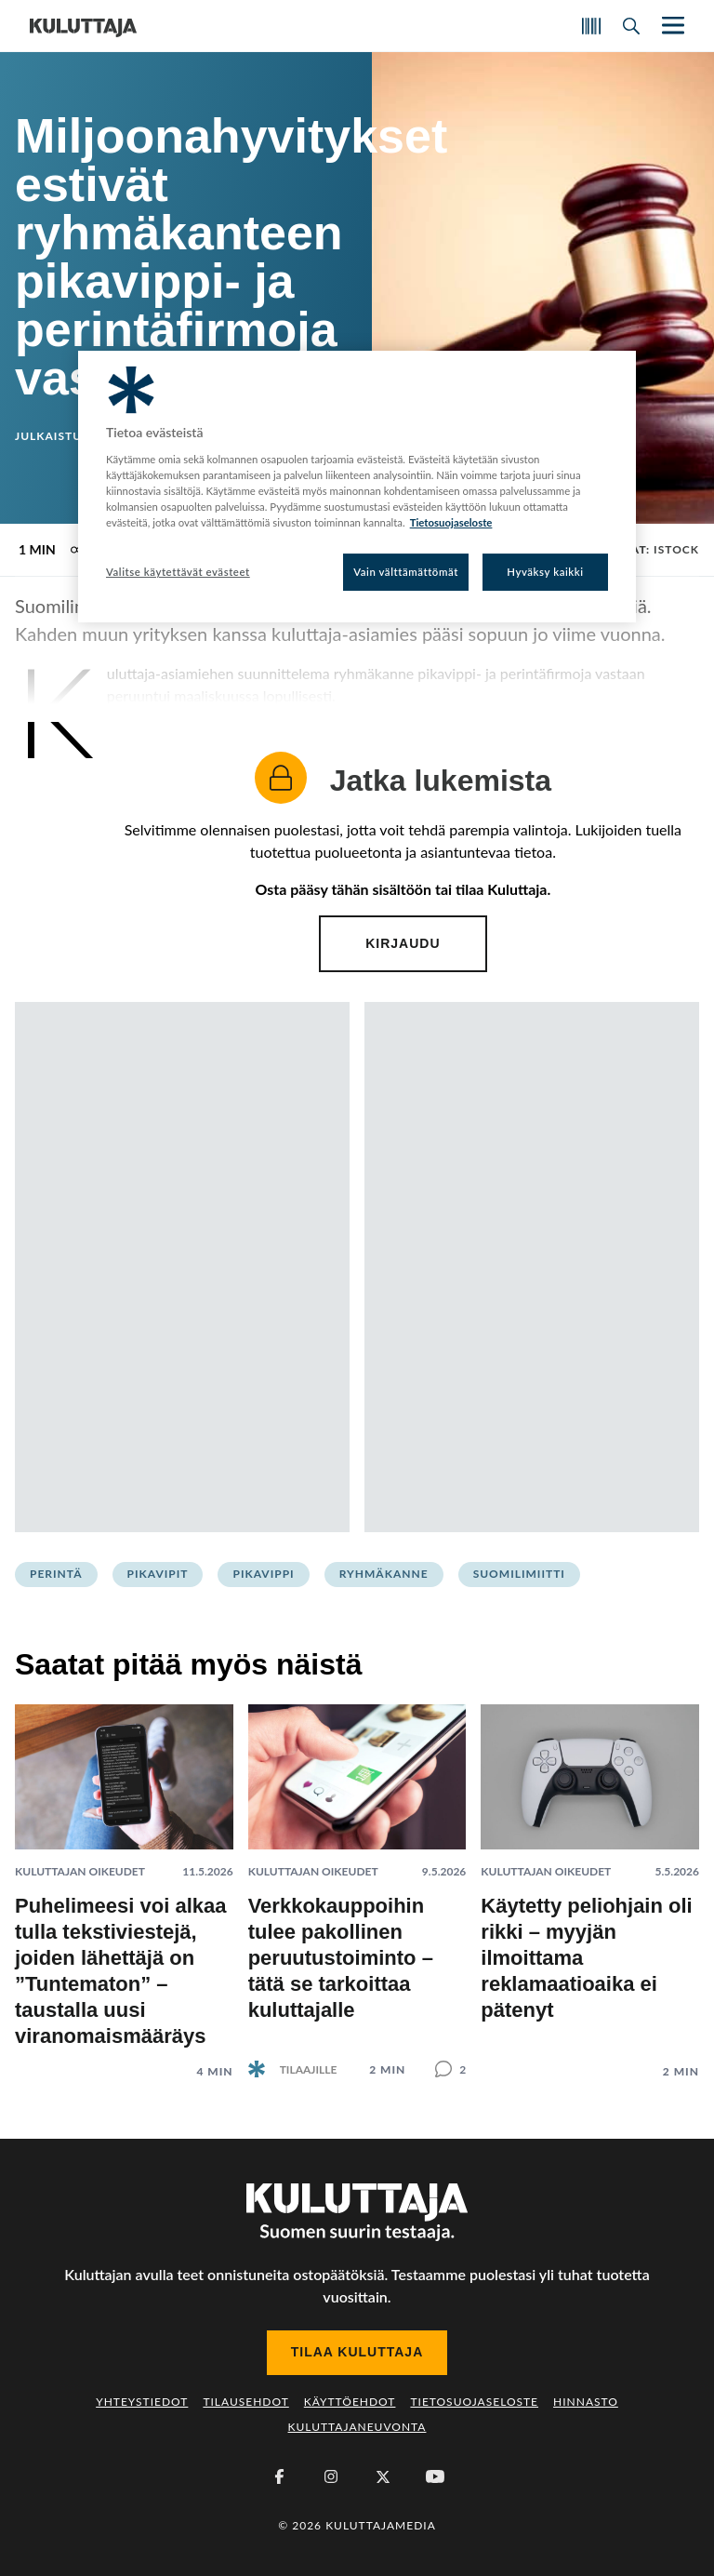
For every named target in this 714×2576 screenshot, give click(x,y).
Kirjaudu (402, 943)
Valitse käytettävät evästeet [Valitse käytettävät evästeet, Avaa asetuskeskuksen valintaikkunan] (178, 572)
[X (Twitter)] (383, 2476)
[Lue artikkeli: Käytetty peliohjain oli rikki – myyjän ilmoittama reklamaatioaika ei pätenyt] (590, 1876)
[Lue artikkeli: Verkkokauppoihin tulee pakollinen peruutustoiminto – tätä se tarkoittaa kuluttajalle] (357, 1876)
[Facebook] (279, 2476)
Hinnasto (585, 2402)
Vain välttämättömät (405, 572)
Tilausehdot (245, 2402)
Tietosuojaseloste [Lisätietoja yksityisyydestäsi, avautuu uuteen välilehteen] (451, 522)
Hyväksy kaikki (545, 572)
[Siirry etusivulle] (83, 26)
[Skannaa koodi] (591, 26)
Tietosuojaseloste (474, 2402)
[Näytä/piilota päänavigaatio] (671, 25)
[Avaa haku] (631, 26)
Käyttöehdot (350, 2402)
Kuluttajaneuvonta (357, 2427)
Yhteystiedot (142, 2402)
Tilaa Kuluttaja (357, 2351)
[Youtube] (435, 2476)
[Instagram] (331, 2476)
